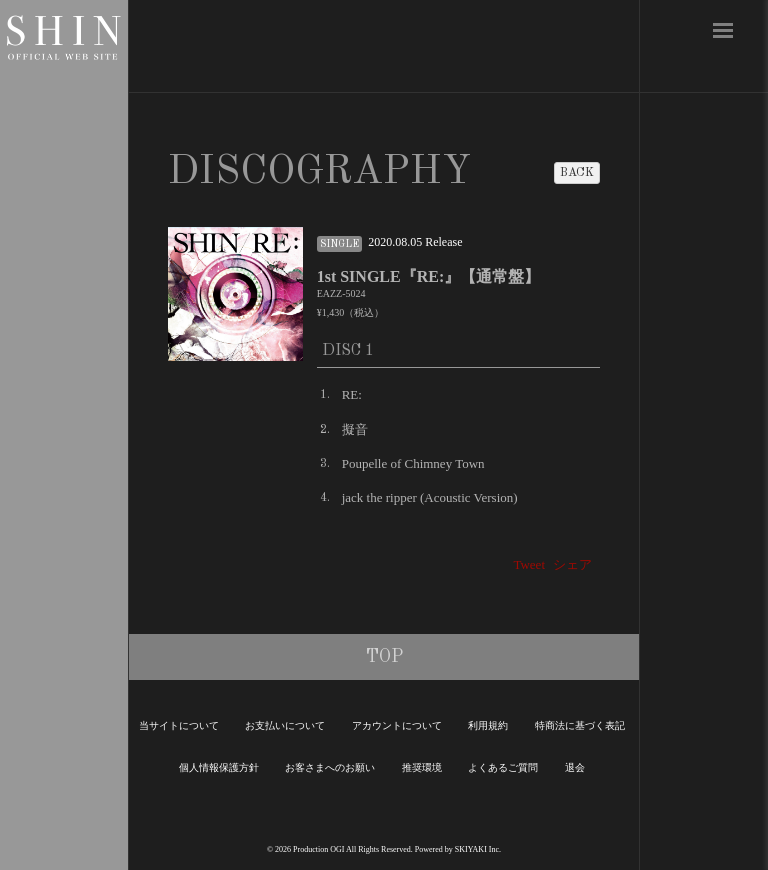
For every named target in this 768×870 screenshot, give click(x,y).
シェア (572, 564)
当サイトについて (179, 725)
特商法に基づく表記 (580, 725)
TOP (384, 657)
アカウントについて (397, 725)
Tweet (529, 564)
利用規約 (488, 725)
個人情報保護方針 (219, 767)
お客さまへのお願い (330, 767)
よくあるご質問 (503, 767)
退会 (575, 767)
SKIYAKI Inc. (478, 849)
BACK (577, 173)
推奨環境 (422, 767)
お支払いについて (285, 725)
